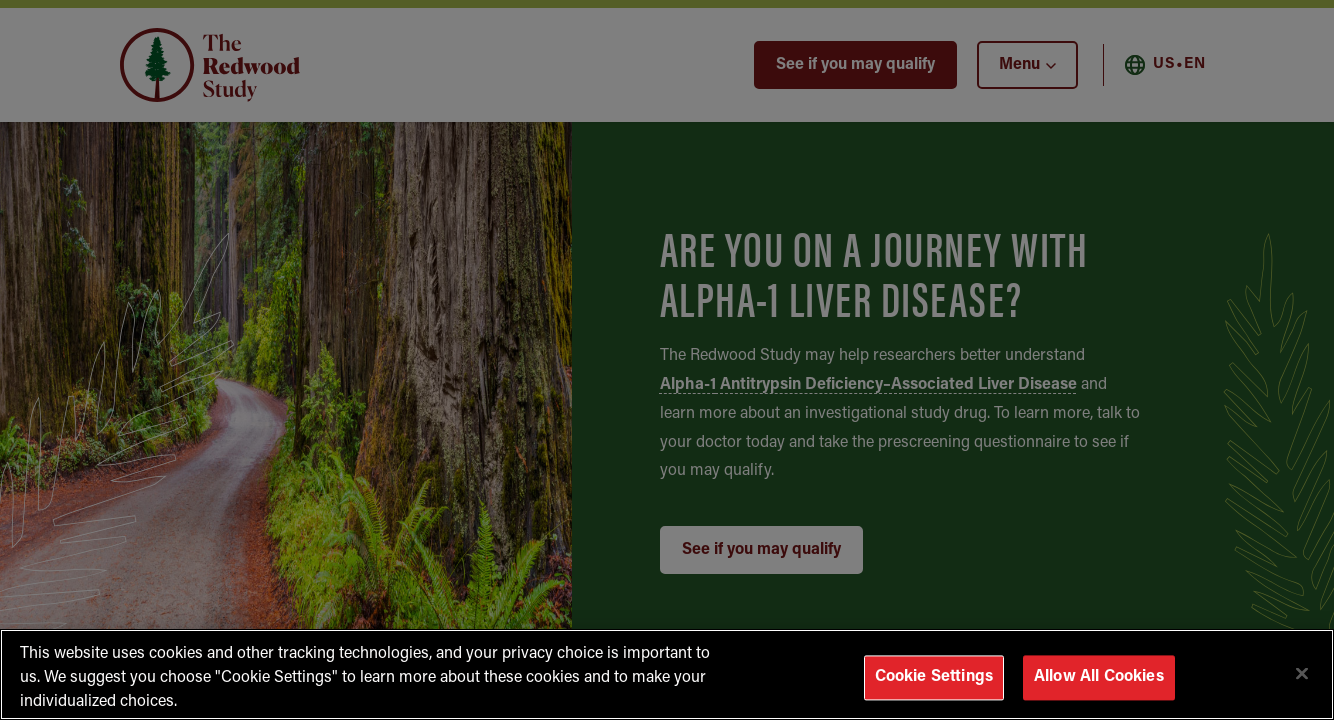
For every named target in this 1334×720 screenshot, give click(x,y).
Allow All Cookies (1099, 677)
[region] (667, 674)
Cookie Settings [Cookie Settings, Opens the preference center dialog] (934, 677)
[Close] (1302, 673)
